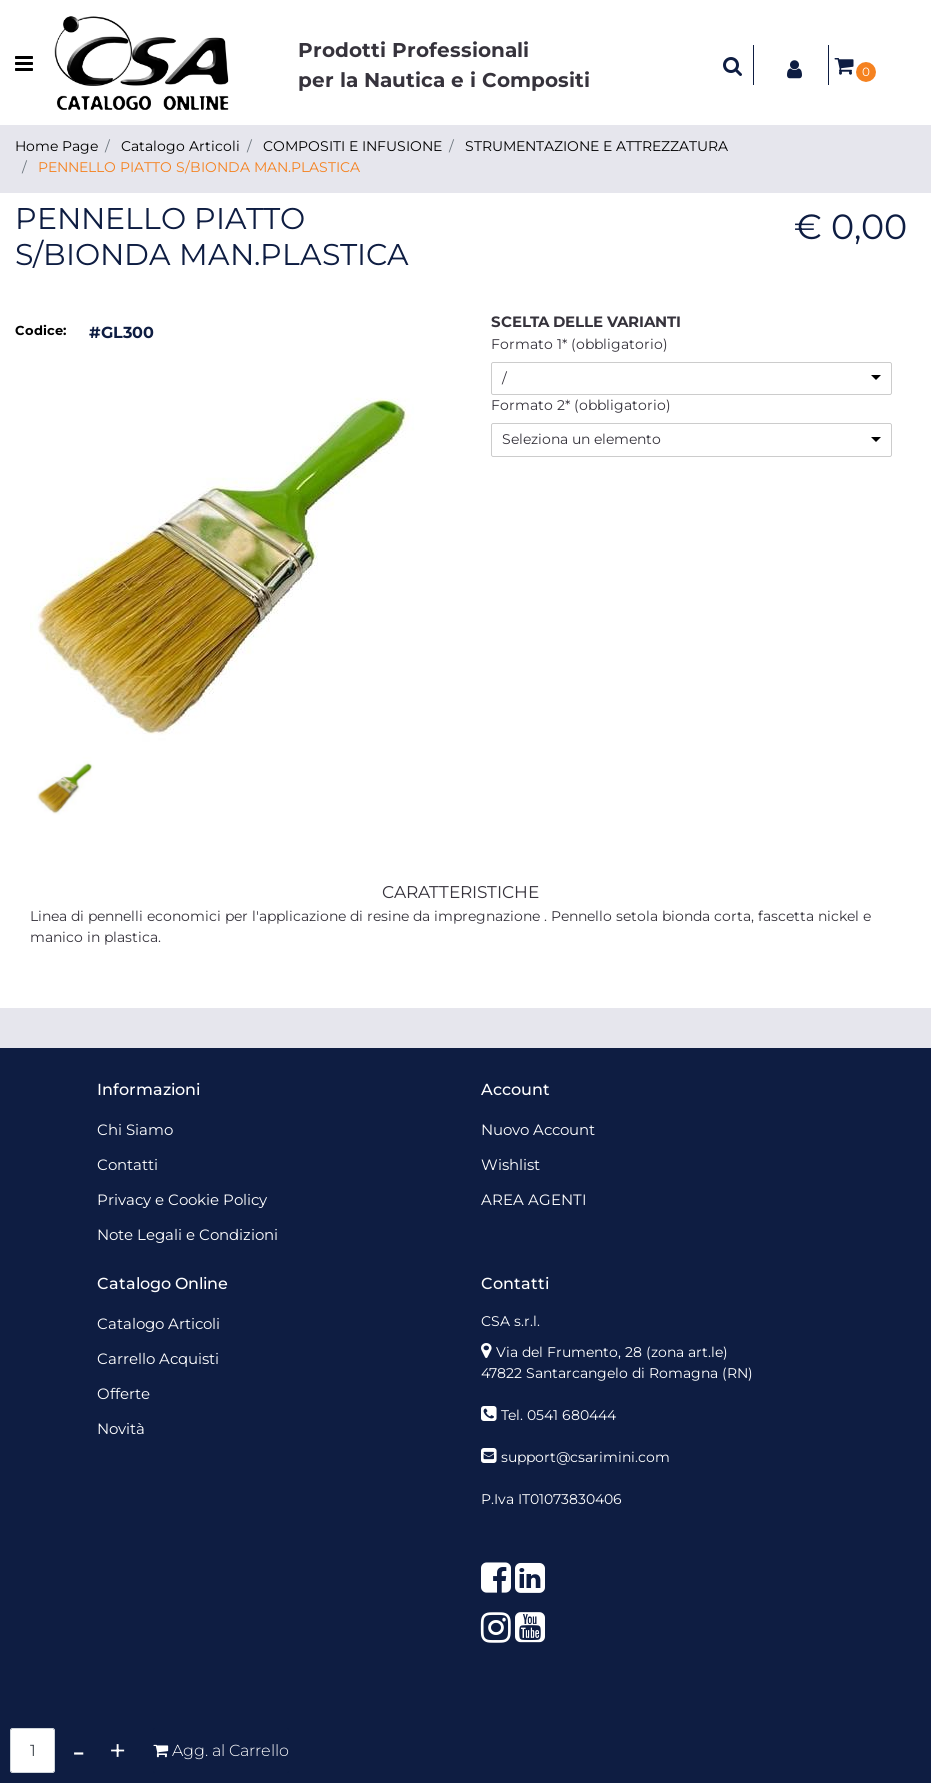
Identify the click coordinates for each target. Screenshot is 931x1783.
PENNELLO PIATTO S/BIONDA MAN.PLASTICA (199, 167)
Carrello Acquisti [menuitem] (158, 1358)
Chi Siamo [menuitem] (135, 1129)
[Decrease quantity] (78, 1750)
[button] (230, 550)
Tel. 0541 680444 (558, 1415)
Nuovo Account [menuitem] (538, 1129)
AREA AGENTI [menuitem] (534, 1199)
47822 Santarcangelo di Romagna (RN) (617, 1373)
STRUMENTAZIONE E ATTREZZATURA (596, 146)
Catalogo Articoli (180, 146)
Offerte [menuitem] (123, 1393)
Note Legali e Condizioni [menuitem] (187, 1234)
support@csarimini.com (585, 1457)
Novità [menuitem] (121, 1428)
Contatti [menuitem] (127, 1164)
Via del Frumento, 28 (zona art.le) (612, 1352)
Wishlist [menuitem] (510, 1164)
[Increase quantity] (117, 1750)
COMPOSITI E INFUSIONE (352, 146)
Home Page (56, 146)
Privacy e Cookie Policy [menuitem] (182, 1199)
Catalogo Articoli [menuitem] (158, 1323)
